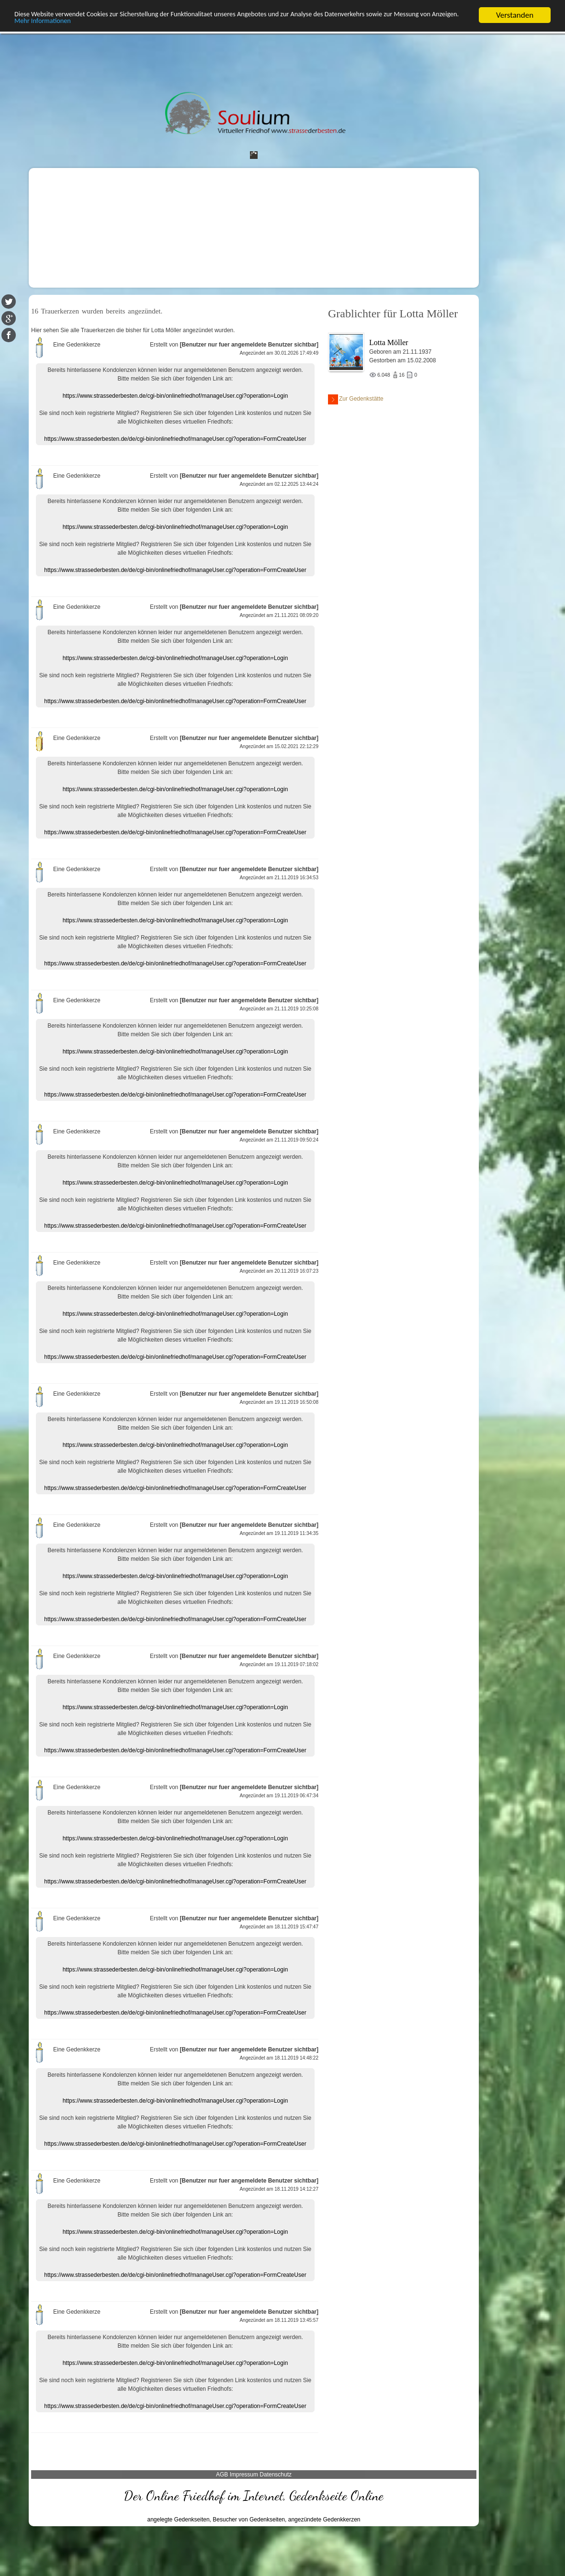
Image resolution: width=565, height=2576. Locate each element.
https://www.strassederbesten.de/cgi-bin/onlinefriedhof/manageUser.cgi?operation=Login (175, 395)
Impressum (244, 2474)
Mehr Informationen (127, 24)
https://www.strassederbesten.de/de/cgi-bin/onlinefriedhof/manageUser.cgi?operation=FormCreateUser (175, 439)
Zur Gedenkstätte (356, 399)
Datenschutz (276, 2474)
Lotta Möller (388, 342)
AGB (222, 2474)
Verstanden (514, 15)
